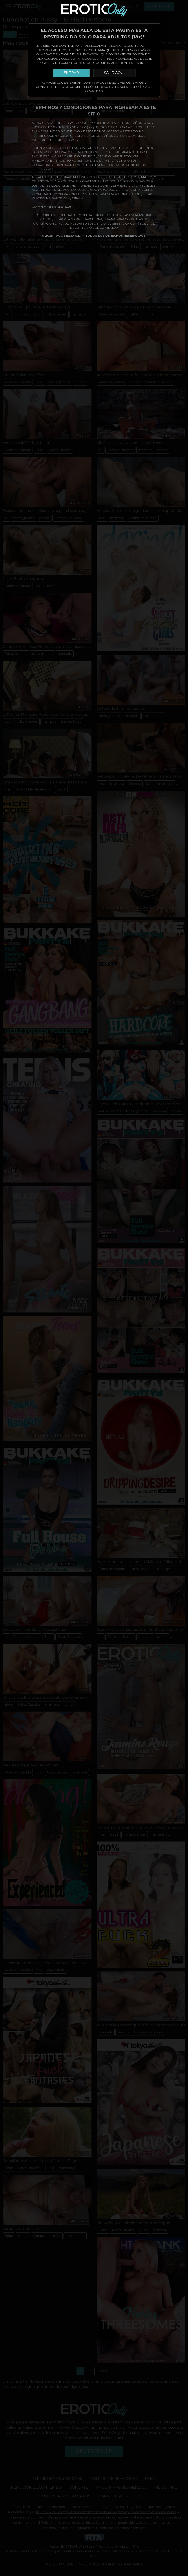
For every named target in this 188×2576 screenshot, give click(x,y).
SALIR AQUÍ (114, 73)
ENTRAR (71, 73)
